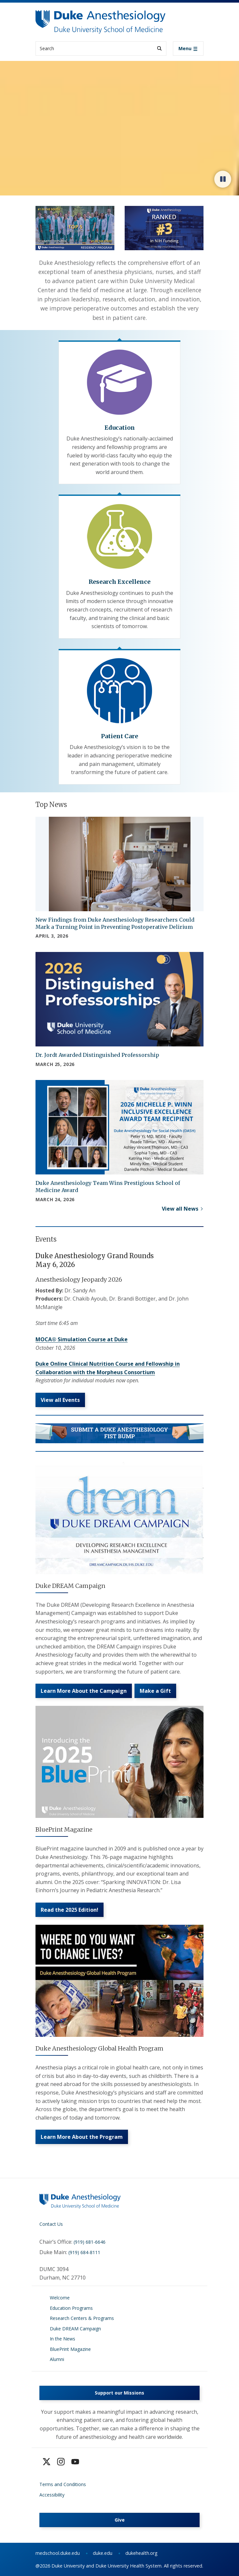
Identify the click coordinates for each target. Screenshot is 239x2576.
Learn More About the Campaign (84, 1690)
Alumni (57, 2359)
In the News (62, 2339)
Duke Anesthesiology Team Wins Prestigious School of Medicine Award (107, 1186)
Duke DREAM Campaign (75, 2328)
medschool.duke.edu (57, 2553)
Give (120, 2520)
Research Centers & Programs (82, 2318)
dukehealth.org (141, 2553)
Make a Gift (155, 1690)
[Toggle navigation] (188, 48)
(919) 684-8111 (84, 2252)
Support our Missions (119, 2393)
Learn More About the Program (82, 2136)
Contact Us (51, 2224)
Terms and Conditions (62, 2484)
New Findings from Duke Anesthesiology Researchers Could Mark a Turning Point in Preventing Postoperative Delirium (114, 923)
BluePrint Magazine (70, 2349)
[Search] (159, 48)
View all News (180, 1208)
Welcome (60, 2298)
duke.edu (102, 2553)
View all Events (60, 1399)
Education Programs (71, 2308)
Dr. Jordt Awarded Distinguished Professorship (97, 1055)
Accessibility (51, 2495)
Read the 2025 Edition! (69, 1909)
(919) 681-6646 (89, 2242)
